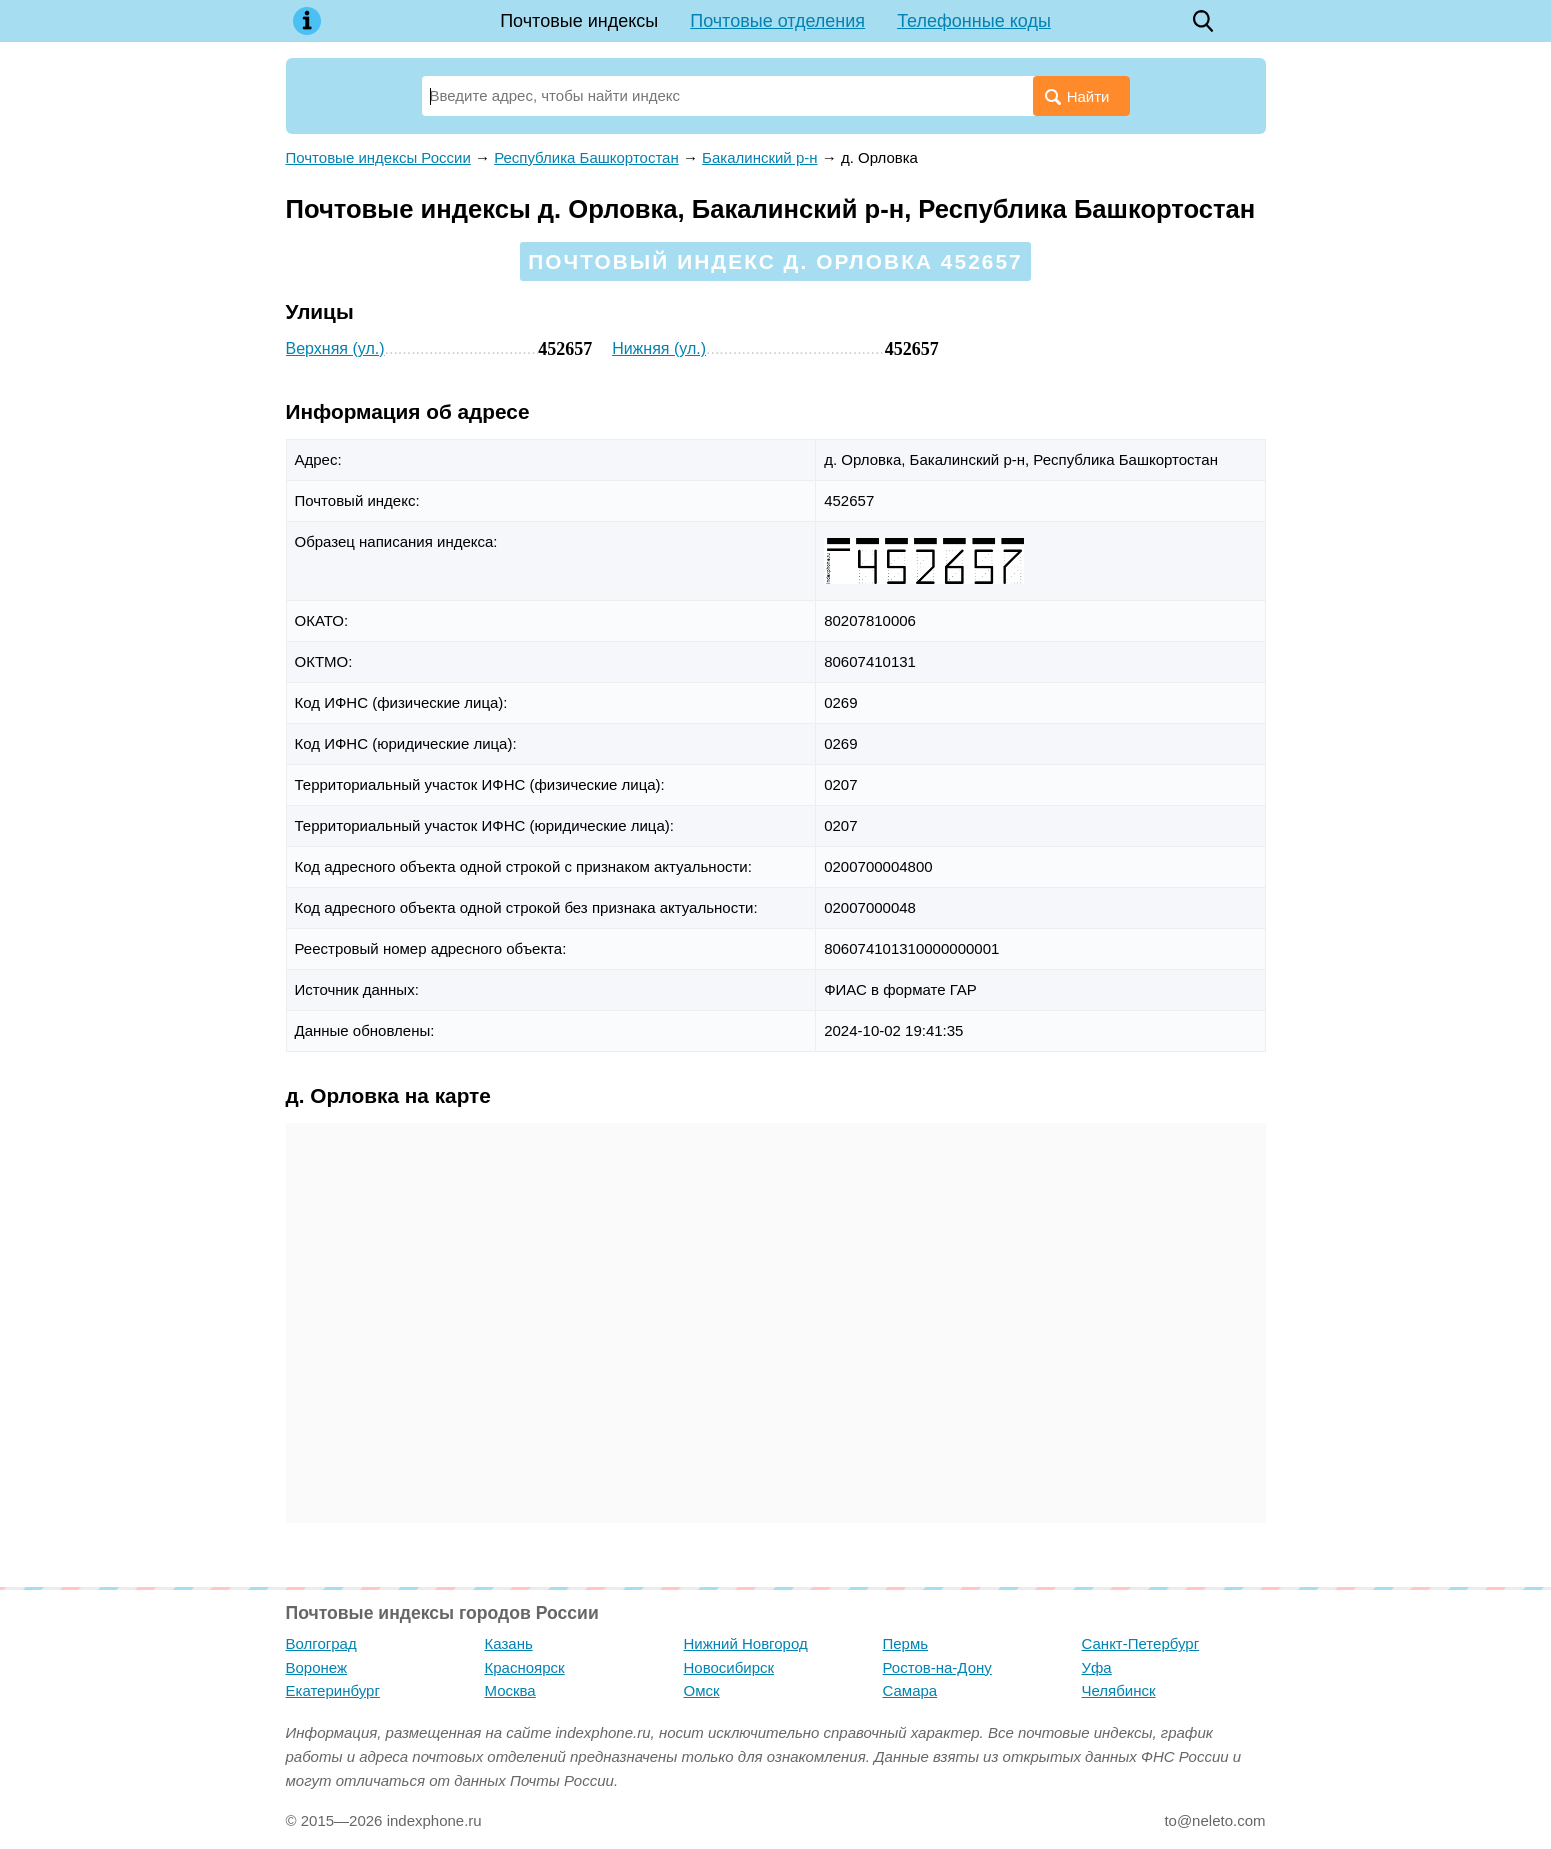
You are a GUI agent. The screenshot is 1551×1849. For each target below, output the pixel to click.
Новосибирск (729, 1667)
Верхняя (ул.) (335, 348)
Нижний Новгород (746, 1643)
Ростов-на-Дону (937, 1667)
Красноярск (525, 1667)
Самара (910, 1690)
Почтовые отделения (777, 21)
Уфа (1097, 1667)
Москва (510, 1690)
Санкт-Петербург (1141, 1643)
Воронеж (317, 1667)
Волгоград (321, 1643)
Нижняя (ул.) (659, 348)
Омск (702, 1690)
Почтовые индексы (579, 21)
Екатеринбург (333, 1690)
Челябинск (1119, 1690)
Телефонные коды (974, 21)
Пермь (906, 1643)
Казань (509, 1643)
